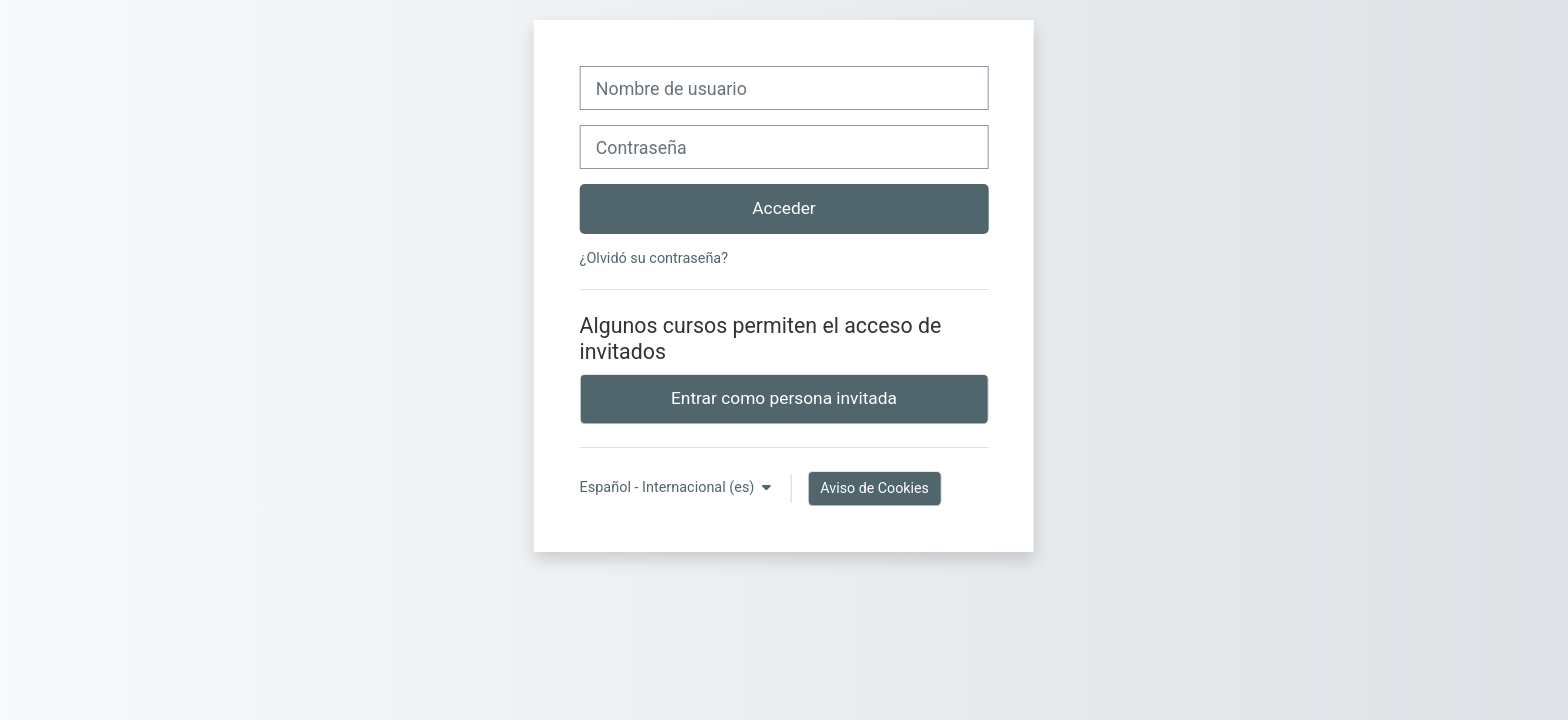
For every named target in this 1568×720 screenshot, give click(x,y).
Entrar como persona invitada (784, 398)
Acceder (783, 208)
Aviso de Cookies (874, 488)
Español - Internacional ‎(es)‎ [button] (669, 487)
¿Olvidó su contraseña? (654, 258)
